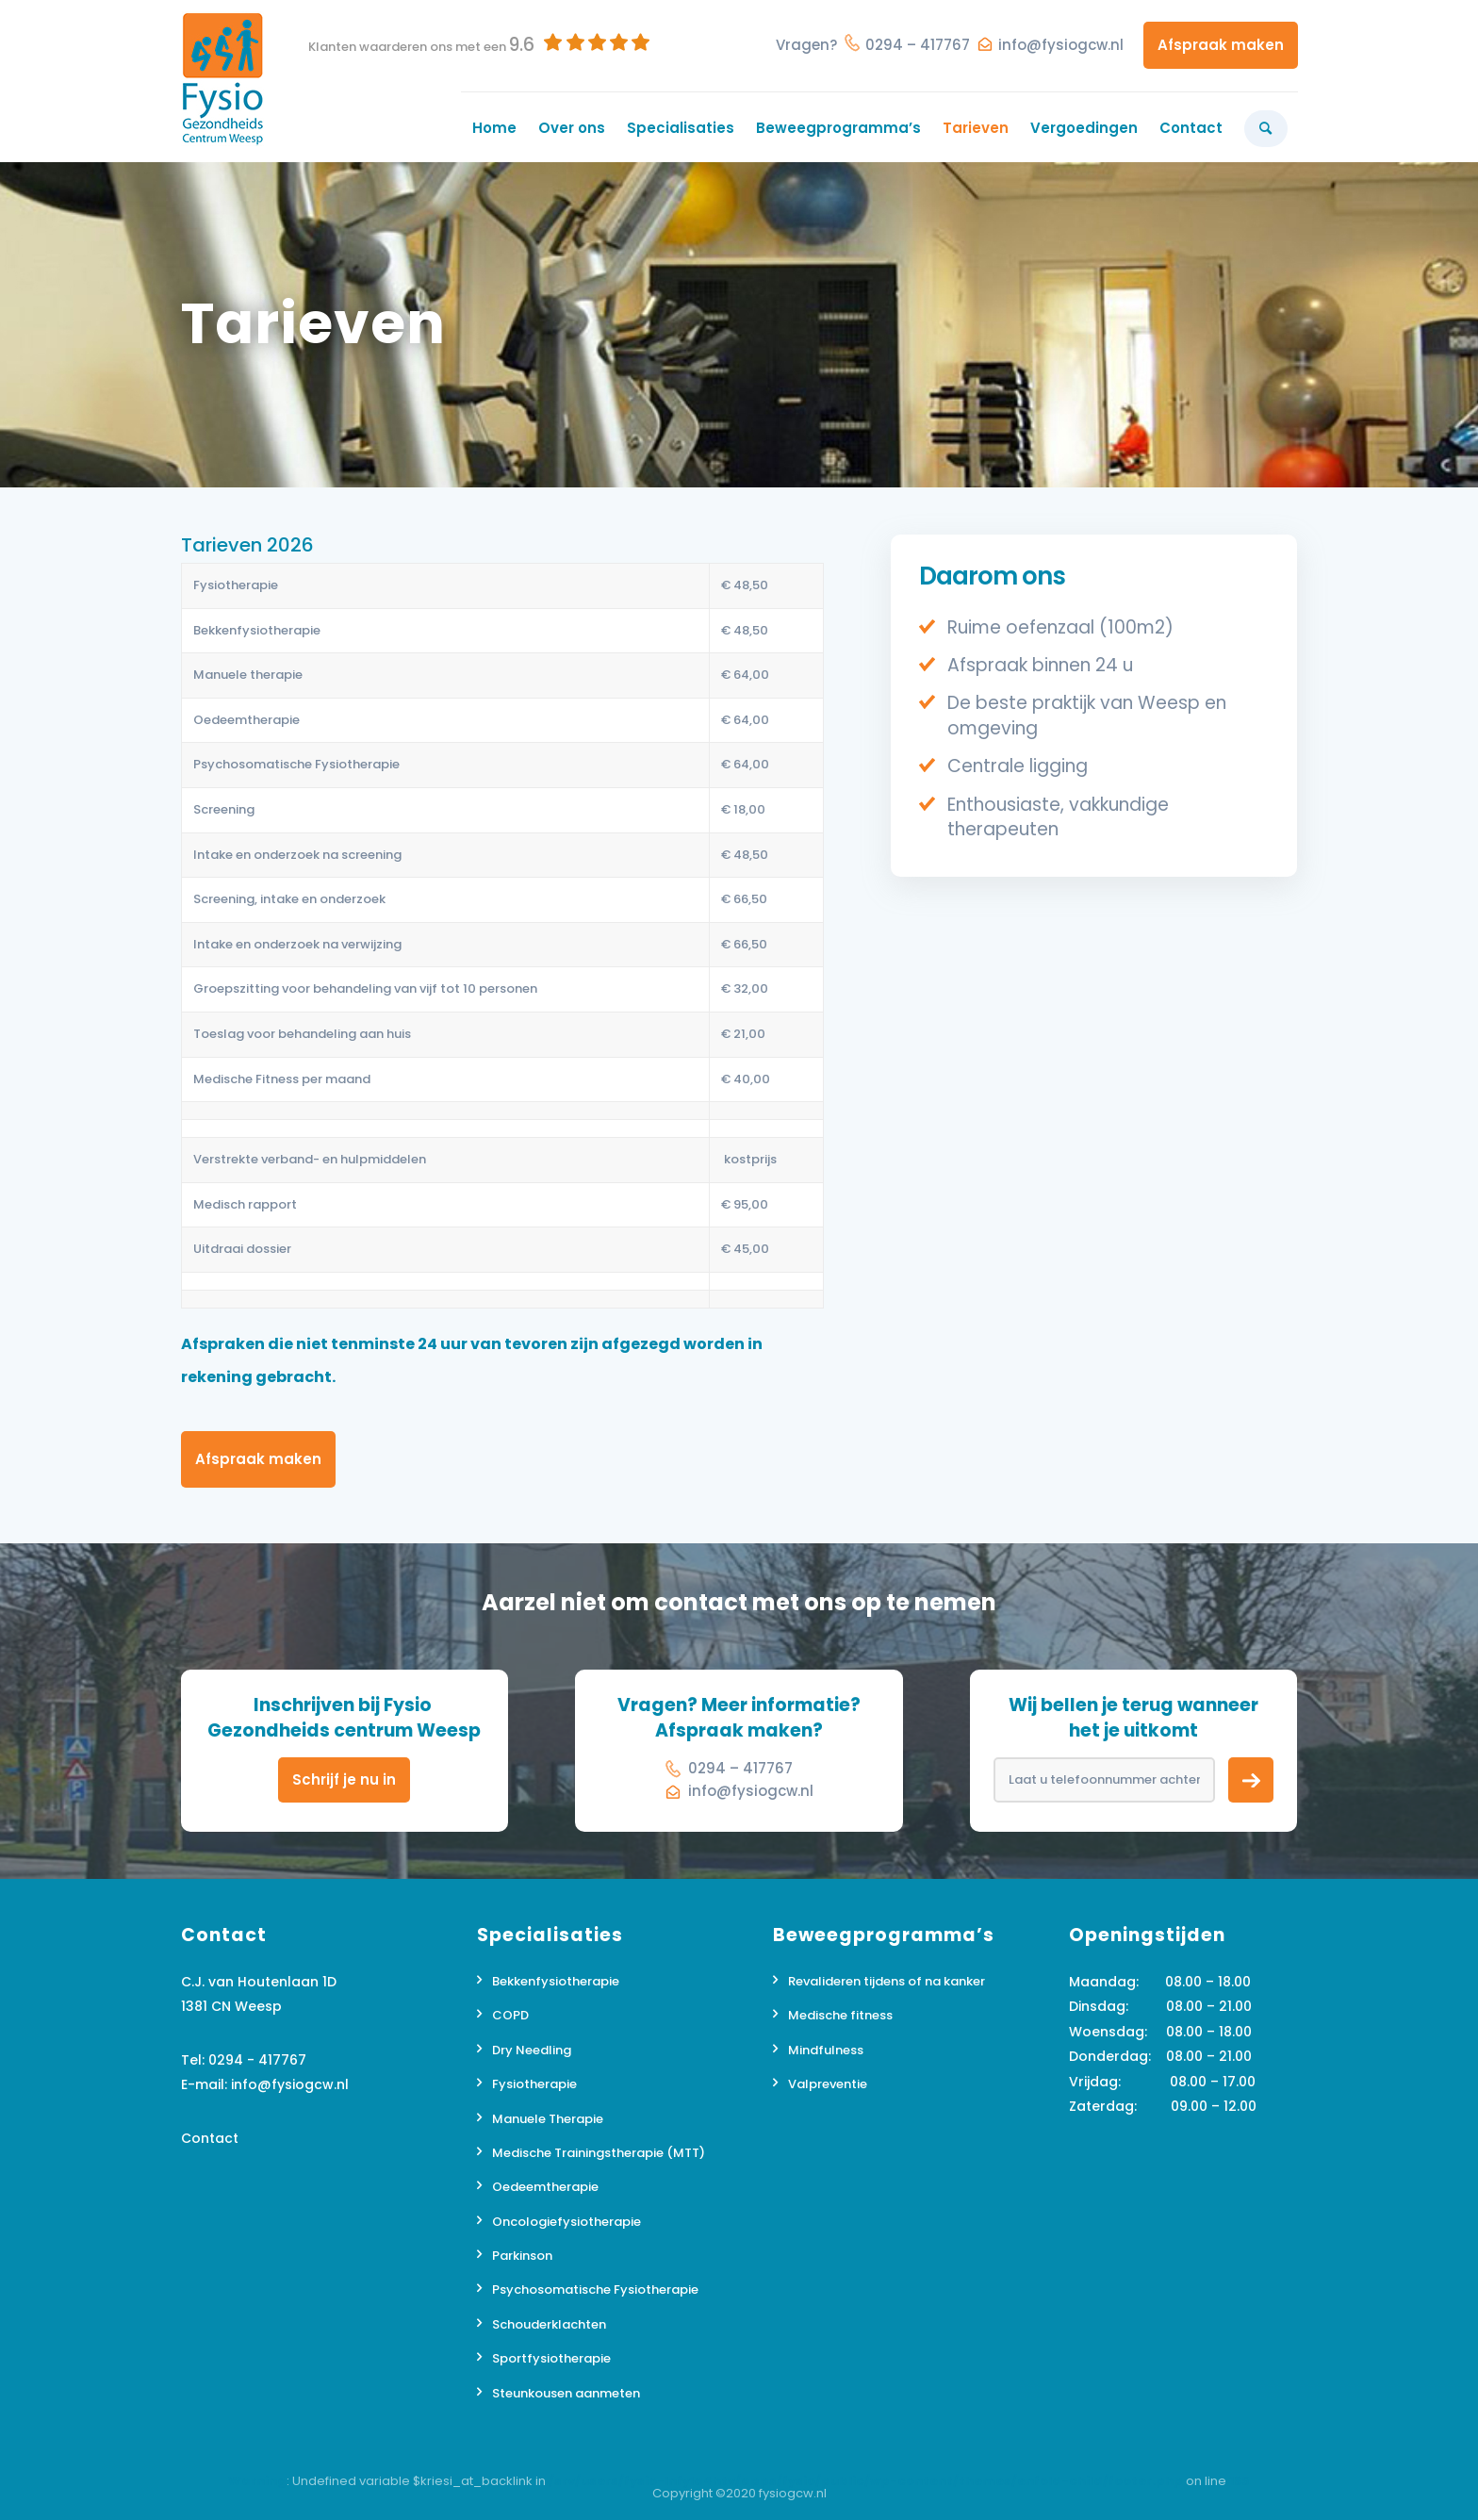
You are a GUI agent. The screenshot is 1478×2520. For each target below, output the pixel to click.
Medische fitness (840, 2015)
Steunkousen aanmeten (566, 2393)
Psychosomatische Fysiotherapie (595, 2289)
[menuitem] (494, 127)
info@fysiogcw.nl (1061, 45)
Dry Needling (531, 2050)
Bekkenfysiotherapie (555, 1981)
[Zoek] (1265, 127)
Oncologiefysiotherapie (566, 2222)
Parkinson (522, 2256)
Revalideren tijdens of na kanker (886, 1981)
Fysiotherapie (534, 2084)
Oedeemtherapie (545, 2187)
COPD (510, 2015)
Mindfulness (825, 2050)
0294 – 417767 (917, 45)
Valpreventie (827, 2084)
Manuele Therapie (547, 2119)
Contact (209, 2138)
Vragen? (806, 45)
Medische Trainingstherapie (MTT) (598, 2153)
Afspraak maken (1221, 45)
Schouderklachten (549, 2324)
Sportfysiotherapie (551, 2358)
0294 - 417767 (257, 2060)
